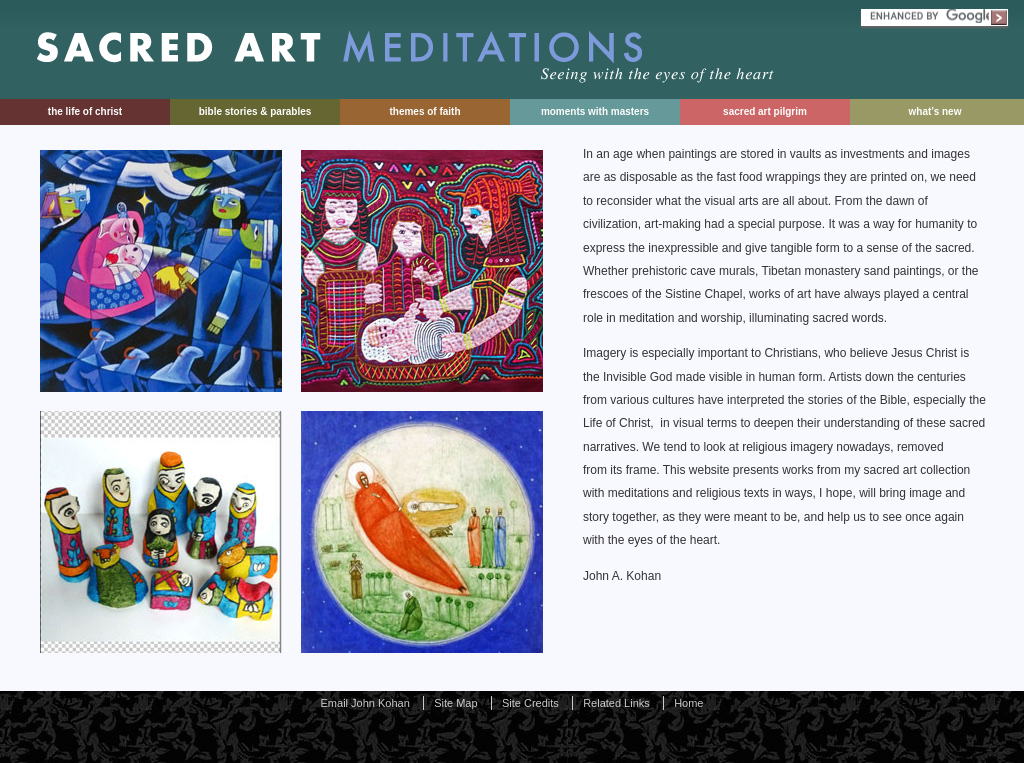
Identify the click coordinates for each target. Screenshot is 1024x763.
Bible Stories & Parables (255, 112)
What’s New (935, 112)
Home (688, 703)
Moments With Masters (595, 112)
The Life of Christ (85, 112)
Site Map (455, 703)
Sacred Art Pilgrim (765, 112)
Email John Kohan (365, 703)
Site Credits (530, 703)
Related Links (616, 703)
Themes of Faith (424, 112)
